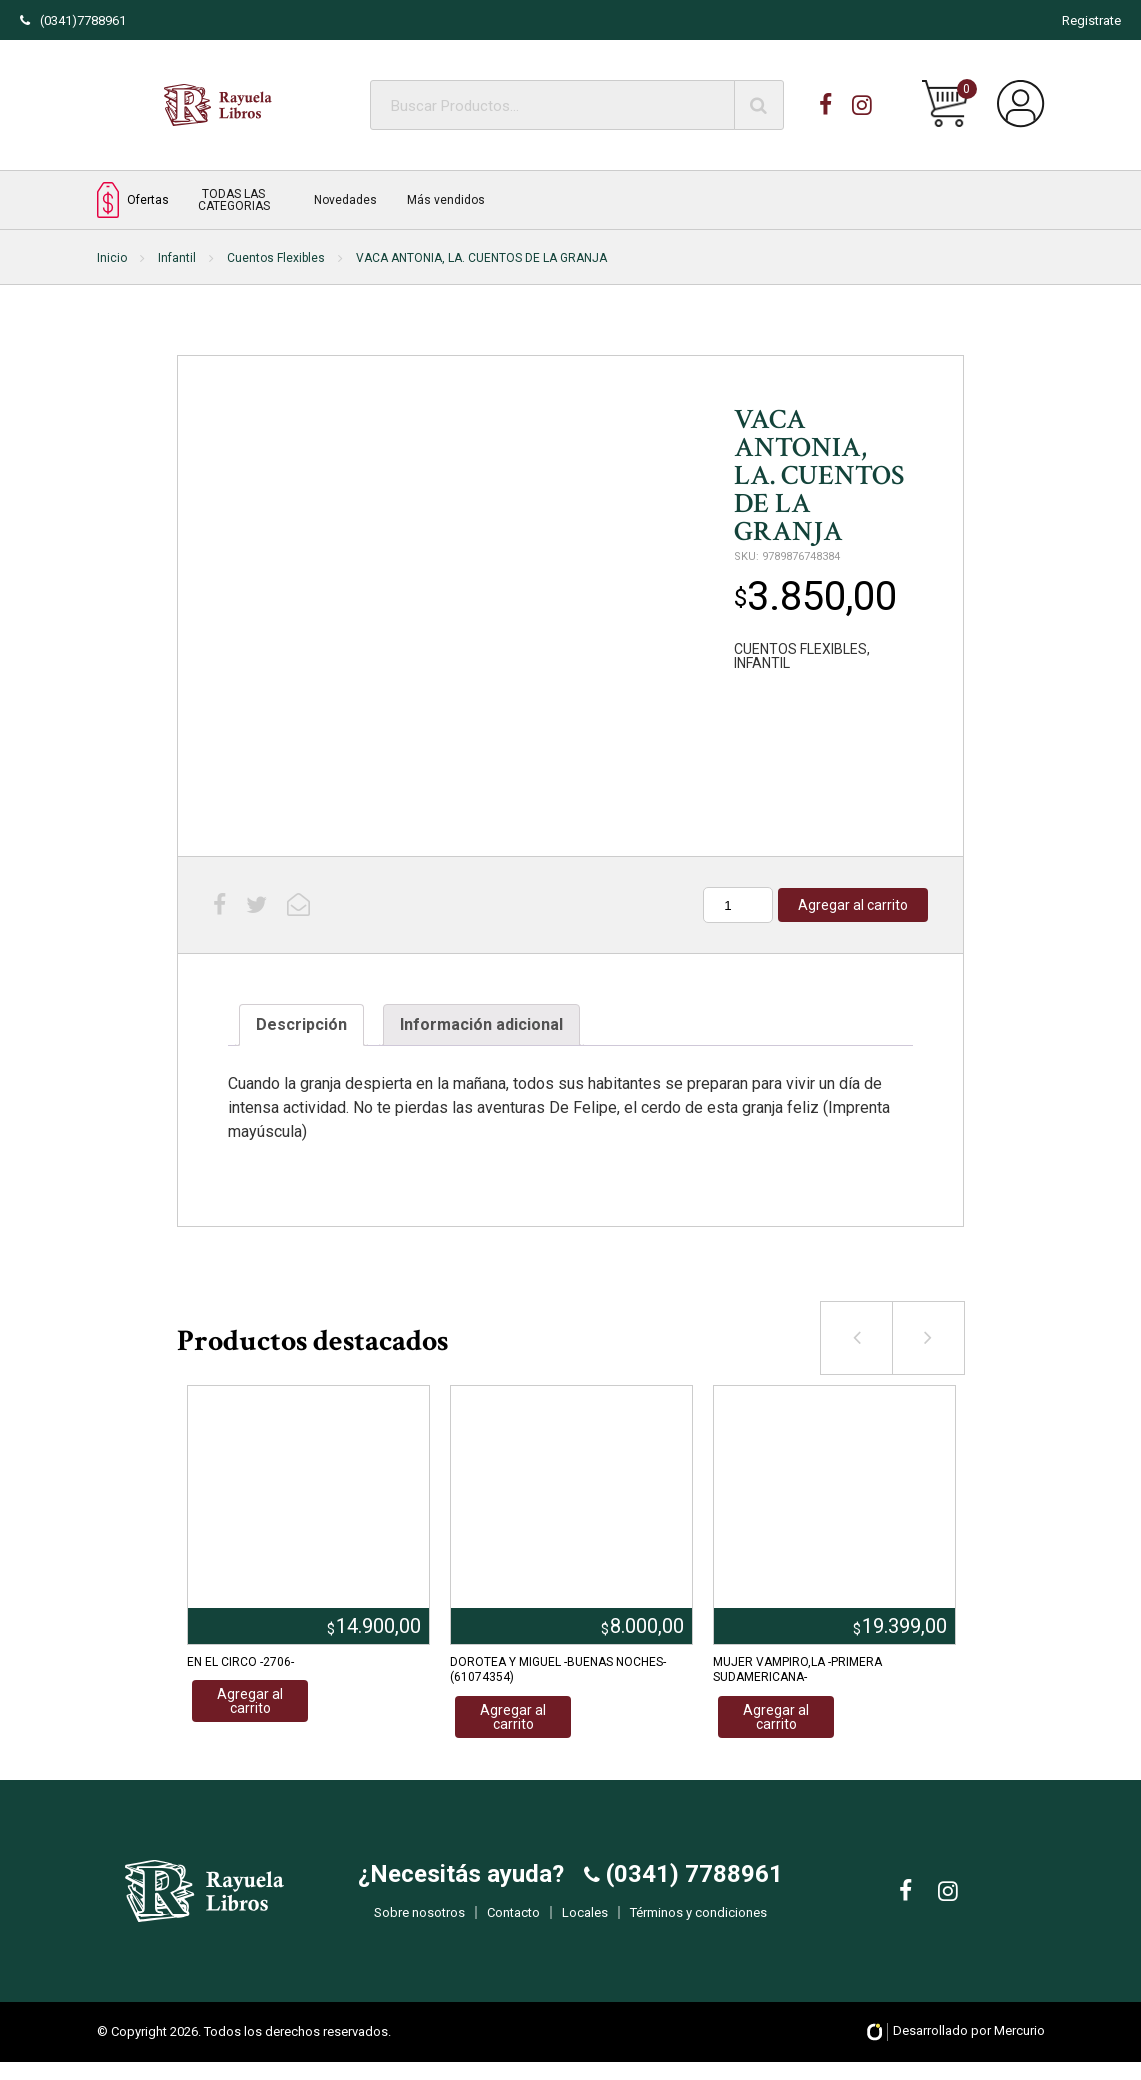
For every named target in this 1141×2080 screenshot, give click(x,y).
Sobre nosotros (419, 1921)
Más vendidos (446, 200)
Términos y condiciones (698, 1921)
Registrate (1091, 20)
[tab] (301, 1025)
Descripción (301, 1024)
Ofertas (133, 199)
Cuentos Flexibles (276, 258)
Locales (585, 1921)
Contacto (513, 1921)
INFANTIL (762, 663)
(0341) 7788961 (691, 1883)
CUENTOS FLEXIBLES (800, 649)
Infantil (177, 258)
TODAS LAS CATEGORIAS (234, 200)
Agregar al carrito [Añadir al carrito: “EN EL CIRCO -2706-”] (250, 1701)
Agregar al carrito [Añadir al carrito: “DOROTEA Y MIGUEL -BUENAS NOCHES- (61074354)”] (513, 1717)
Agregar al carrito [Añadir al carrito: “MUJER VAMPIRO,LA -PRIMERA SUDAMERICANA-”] (776, 1717)
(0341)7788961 (73, 20)
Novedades (345, 200)
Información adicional (481, 1024)
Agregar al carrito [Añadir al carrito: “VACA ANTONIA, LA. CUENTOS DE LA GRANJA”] (853, 905)
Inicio (112, 258)
